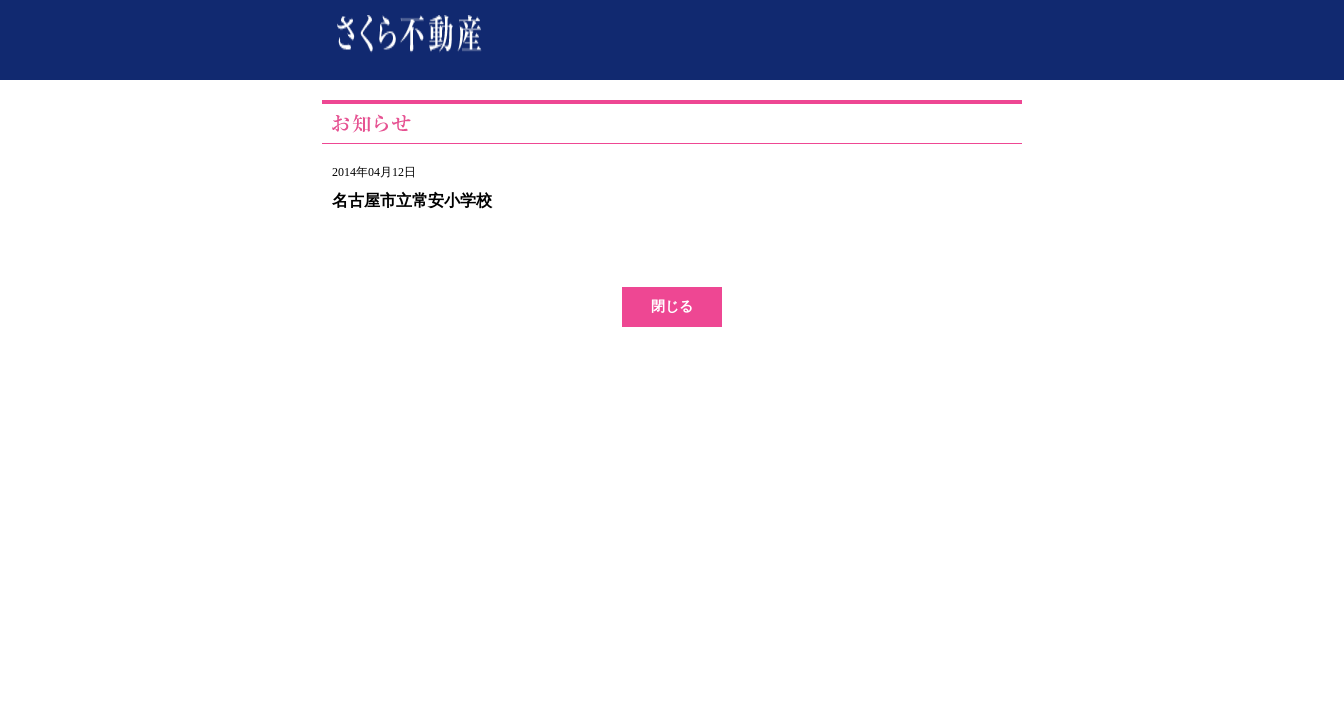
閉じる (672, 306)
